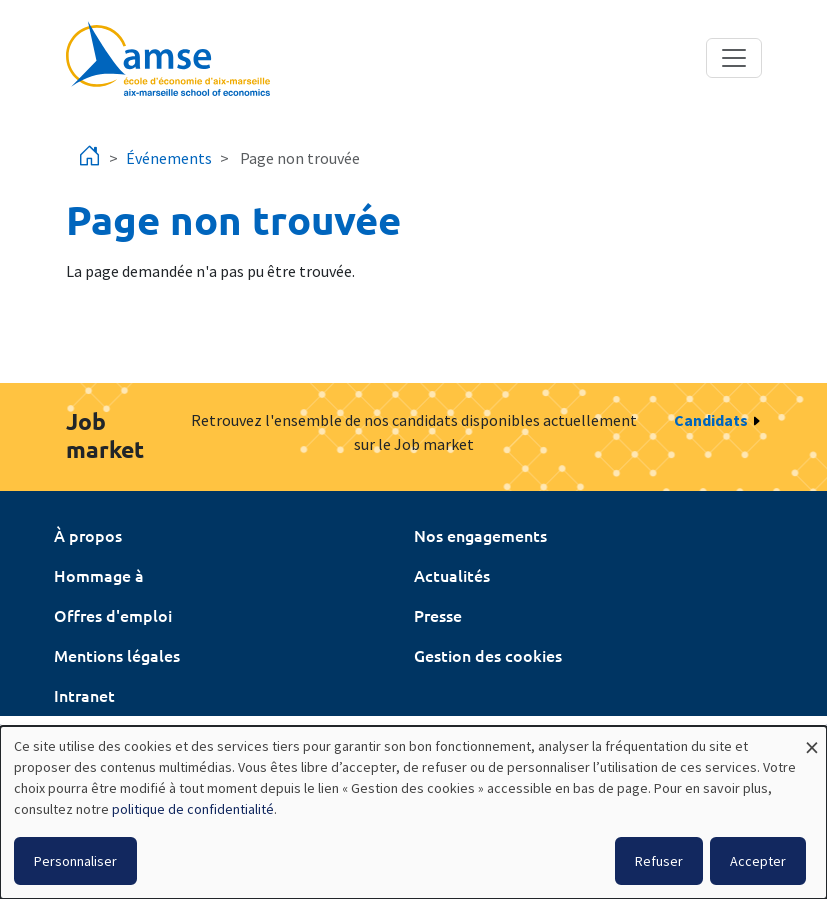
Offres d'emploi (113, 615)
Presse (438, 615)
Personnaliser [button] (75, 861)
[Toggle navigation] (734, 58)
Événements (169, 158)
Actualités (452, 575)
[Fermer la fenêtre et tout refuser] (812, 738)
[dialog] (413, 812)
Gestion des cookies (488, 655)
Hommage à (99, 575)
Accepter (758, 861)
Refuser (659, 861)
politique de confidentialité (193, 809)
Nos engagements (480, 535)
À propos (88, 535)
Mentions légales (117, 655)
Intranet (84, 695)
